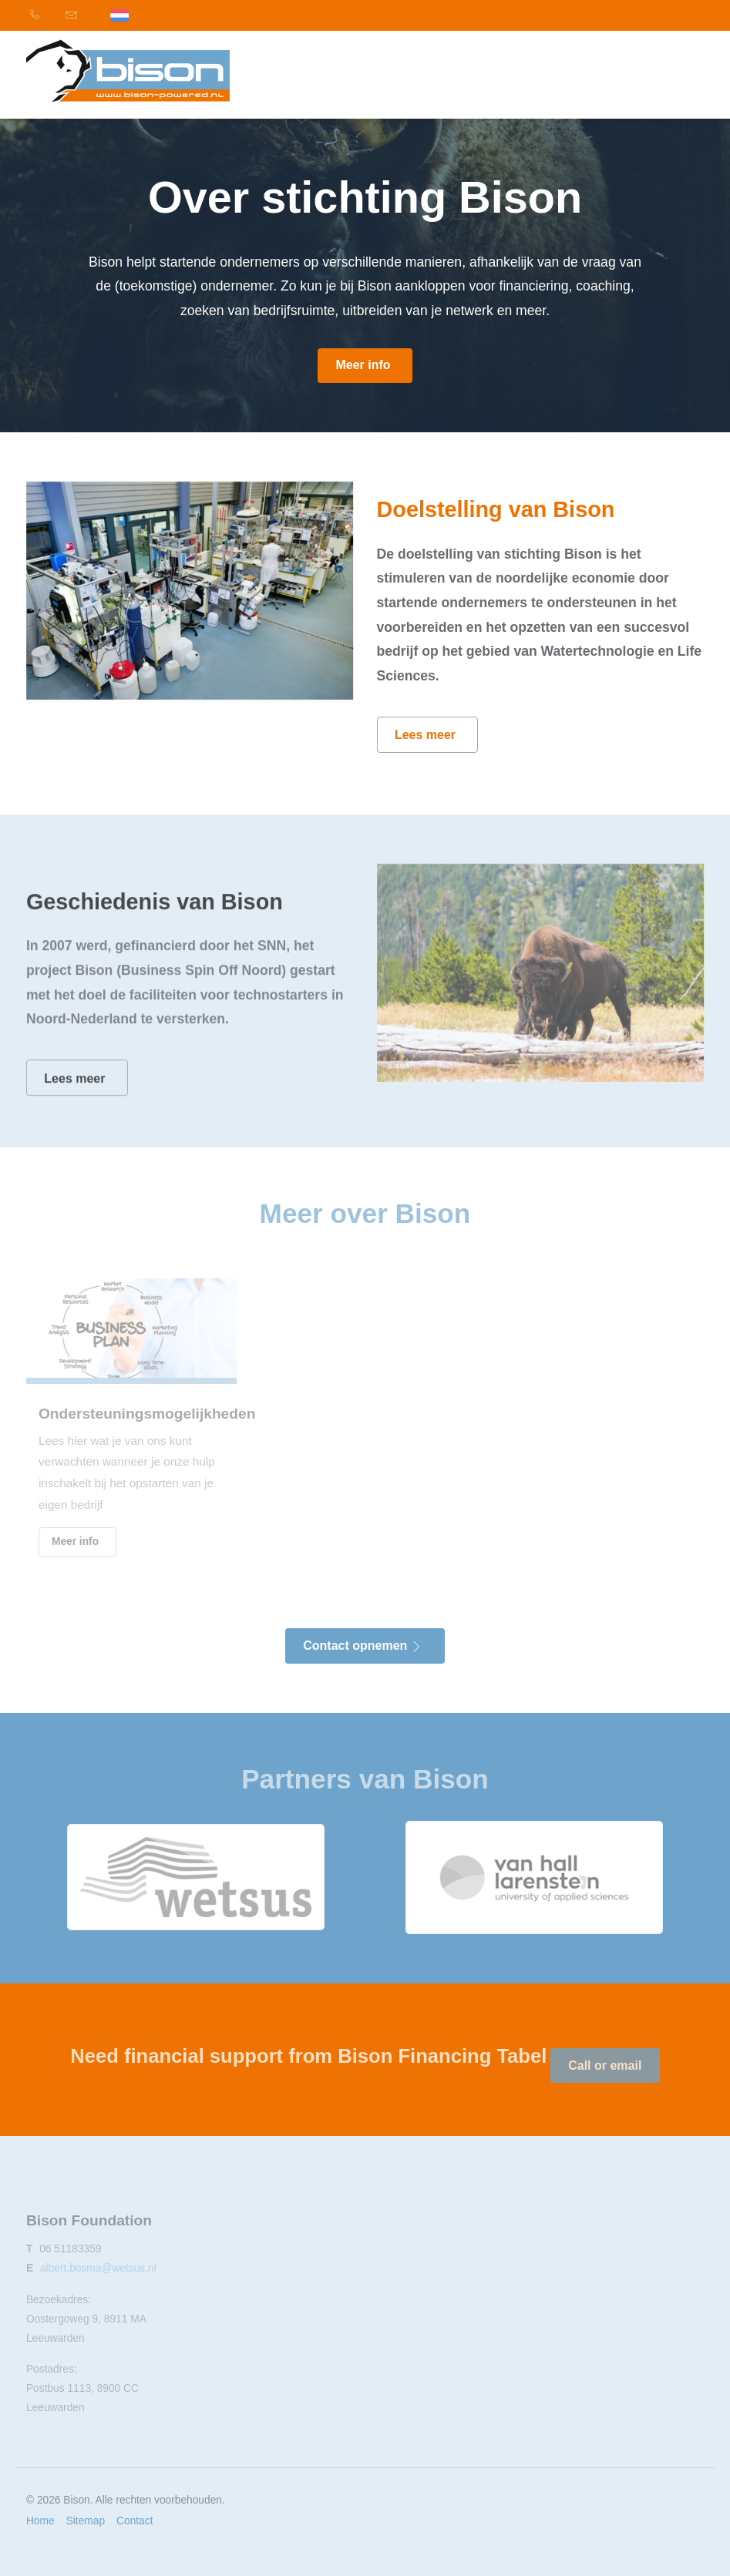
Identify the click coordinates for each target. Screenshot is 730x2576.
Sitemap (85, 2521)
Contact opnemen (362, 1645)
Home (40, 2521)
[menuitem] (44, 15)
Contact (134, 2521)
